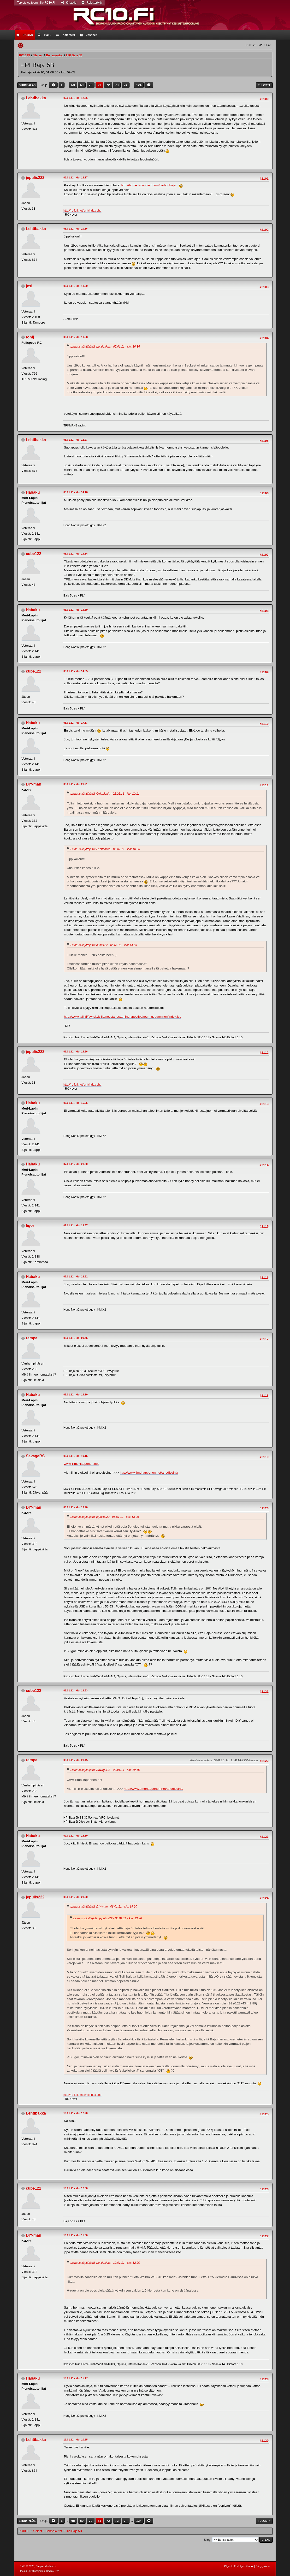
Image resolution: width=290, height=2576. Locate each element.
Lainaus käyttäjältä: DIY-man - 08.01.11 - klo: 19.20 (103, 1906)
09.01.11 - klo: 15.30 (75, 1835)
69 (81, 85)
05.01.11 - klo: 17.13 (75, 722)
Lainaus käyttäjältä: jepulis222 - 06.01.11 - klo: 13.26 (104, 1516)
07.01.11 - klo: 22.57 (75, 1225)
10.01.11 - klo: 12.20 (75, 2113)
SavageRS (35, 1456)
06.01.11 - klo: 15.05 (75, 1102)
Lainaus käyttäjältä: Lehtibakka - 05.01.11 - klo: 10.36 (105, 346)
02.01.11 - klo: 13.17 (75, 177)
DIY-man (33, 784)
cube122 (33, 554)
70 (90, 85)
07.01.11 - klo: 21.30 (75, 1164)
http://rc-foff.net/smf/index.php (82, 210)
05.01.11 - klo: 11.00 (75, 285)
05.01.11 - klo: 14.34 (75, 553)
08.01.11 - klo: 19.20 (75, 1507)
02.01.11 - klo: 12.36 (75, 97)
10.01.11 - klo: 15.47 (75, 2378)
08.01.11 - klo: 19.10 (75, 1394)
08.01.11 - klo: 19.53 (75, 1690)
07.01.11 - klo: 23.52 (75, 1276)
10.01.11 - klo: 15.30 (75, 2235)
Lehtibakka (36, 98)
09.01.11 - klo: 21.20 (75, 1897)
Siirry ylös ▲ (263, 2566)
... (67, 85)
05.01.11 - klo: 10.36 (75, 228)
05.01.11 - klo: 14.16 (75, 492)
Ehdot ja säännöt (244, 2566)
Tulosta (264, 85)
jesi (29, 286)
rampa (31, 1338)
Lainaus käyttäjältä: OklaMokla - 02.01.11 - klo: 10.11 (104, 793)
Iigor (30, 1225)
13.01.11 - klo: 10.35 (75, 2439)
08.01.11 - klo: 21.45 (75, 1760)
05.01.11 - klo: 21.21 (75, 784)
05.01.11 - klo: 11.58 (75, 337)
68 (73, 85)
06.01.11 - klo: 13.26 (75, 1051)
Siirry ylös (27, 2520)
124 (138, 85)
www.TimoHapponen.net (81, 1463)
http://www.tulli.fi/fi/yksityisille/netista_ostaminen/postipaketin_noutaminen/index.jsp (122, 1016)
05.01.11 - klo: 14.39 (75, 609)
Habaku (33, 492)
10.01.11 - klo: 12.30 (75, 2188)
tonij (30, 337)
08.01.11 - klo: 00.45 (75, 1337)
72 (108, 85)
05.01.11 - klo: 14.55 (75, 671)
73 (117, 85)
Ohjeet (228, 2566)
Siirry (207, 2539)
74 (125, 85)
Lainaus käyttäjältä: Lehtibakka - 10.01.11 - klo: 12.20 (105, 2262)
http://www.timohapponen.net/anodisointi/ (149, 1472)
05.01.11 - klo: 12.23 (75, 439)
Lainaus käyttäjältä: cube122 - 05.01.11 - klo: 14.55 (103, 945)
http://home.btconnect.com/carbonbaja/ (148, 185)
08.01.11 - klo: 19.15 (75, 1455)
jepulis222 (35, 178)
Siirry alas (27, 85)
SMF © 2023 (27, 2566)
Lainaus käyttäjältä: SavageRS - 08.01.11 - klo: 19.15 (105, 1770)
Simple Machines (46, 2566)
